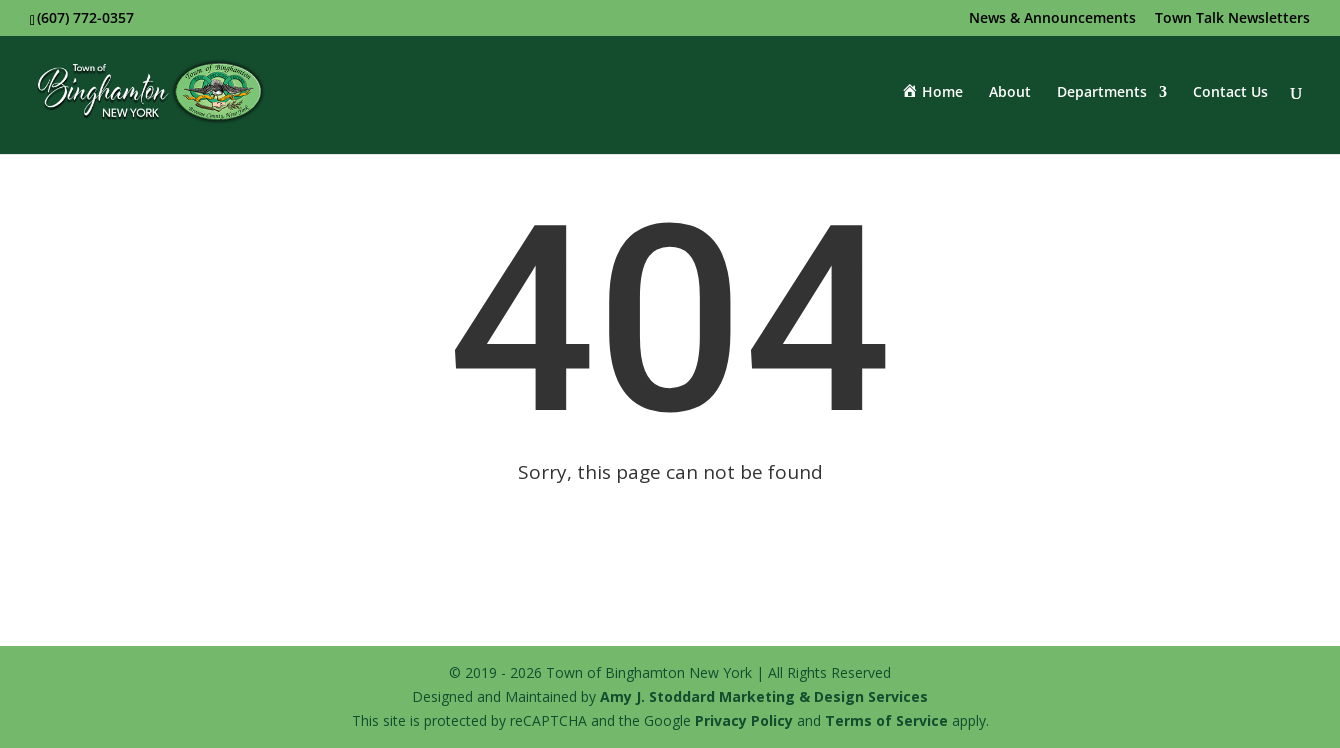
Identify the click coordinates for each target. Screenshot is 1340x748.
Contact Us (1230, 93)
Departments (1102, 93)
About (1010, 93)
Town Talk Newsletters (1232, 19)
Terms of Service (886, 720)
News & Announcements (1052, 19)
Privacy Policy (744, 720)
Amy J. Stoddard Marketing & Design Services (764, 696)
